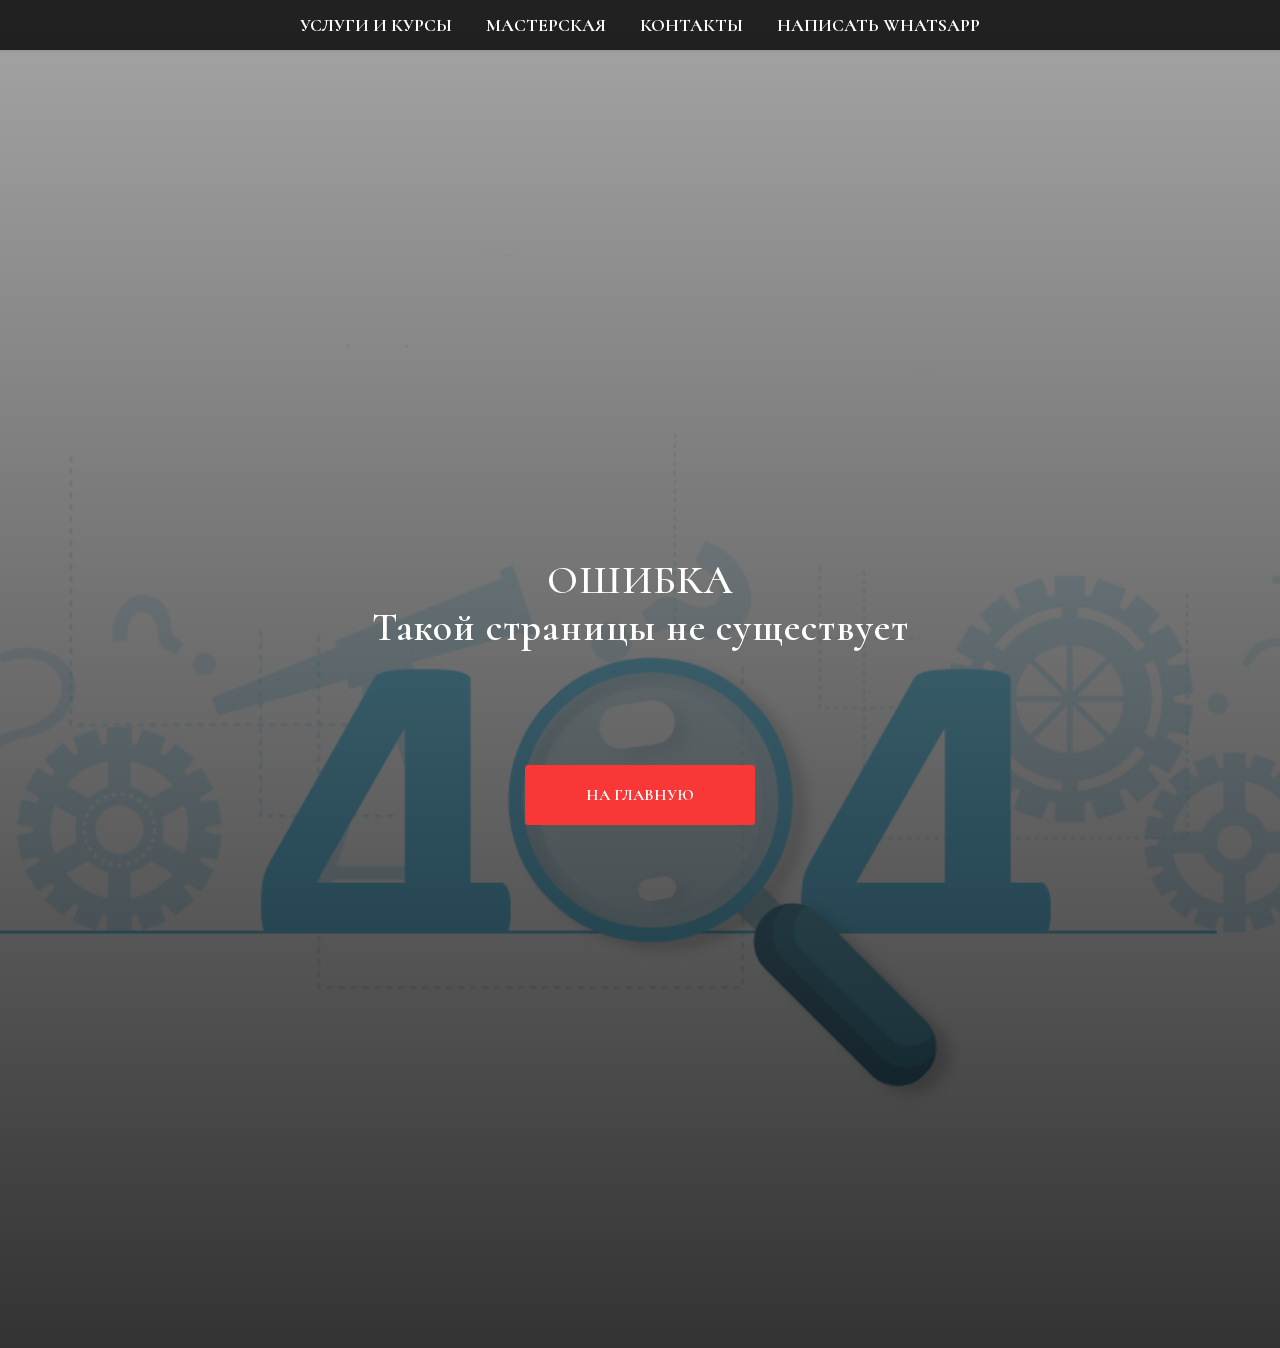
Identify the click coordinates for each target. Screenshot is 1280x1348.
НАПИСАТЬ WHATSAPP (878, 25)
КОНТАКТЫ (691, 25)
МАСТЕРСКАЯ (546, 25)
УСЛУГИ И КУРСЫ (376, 25)
